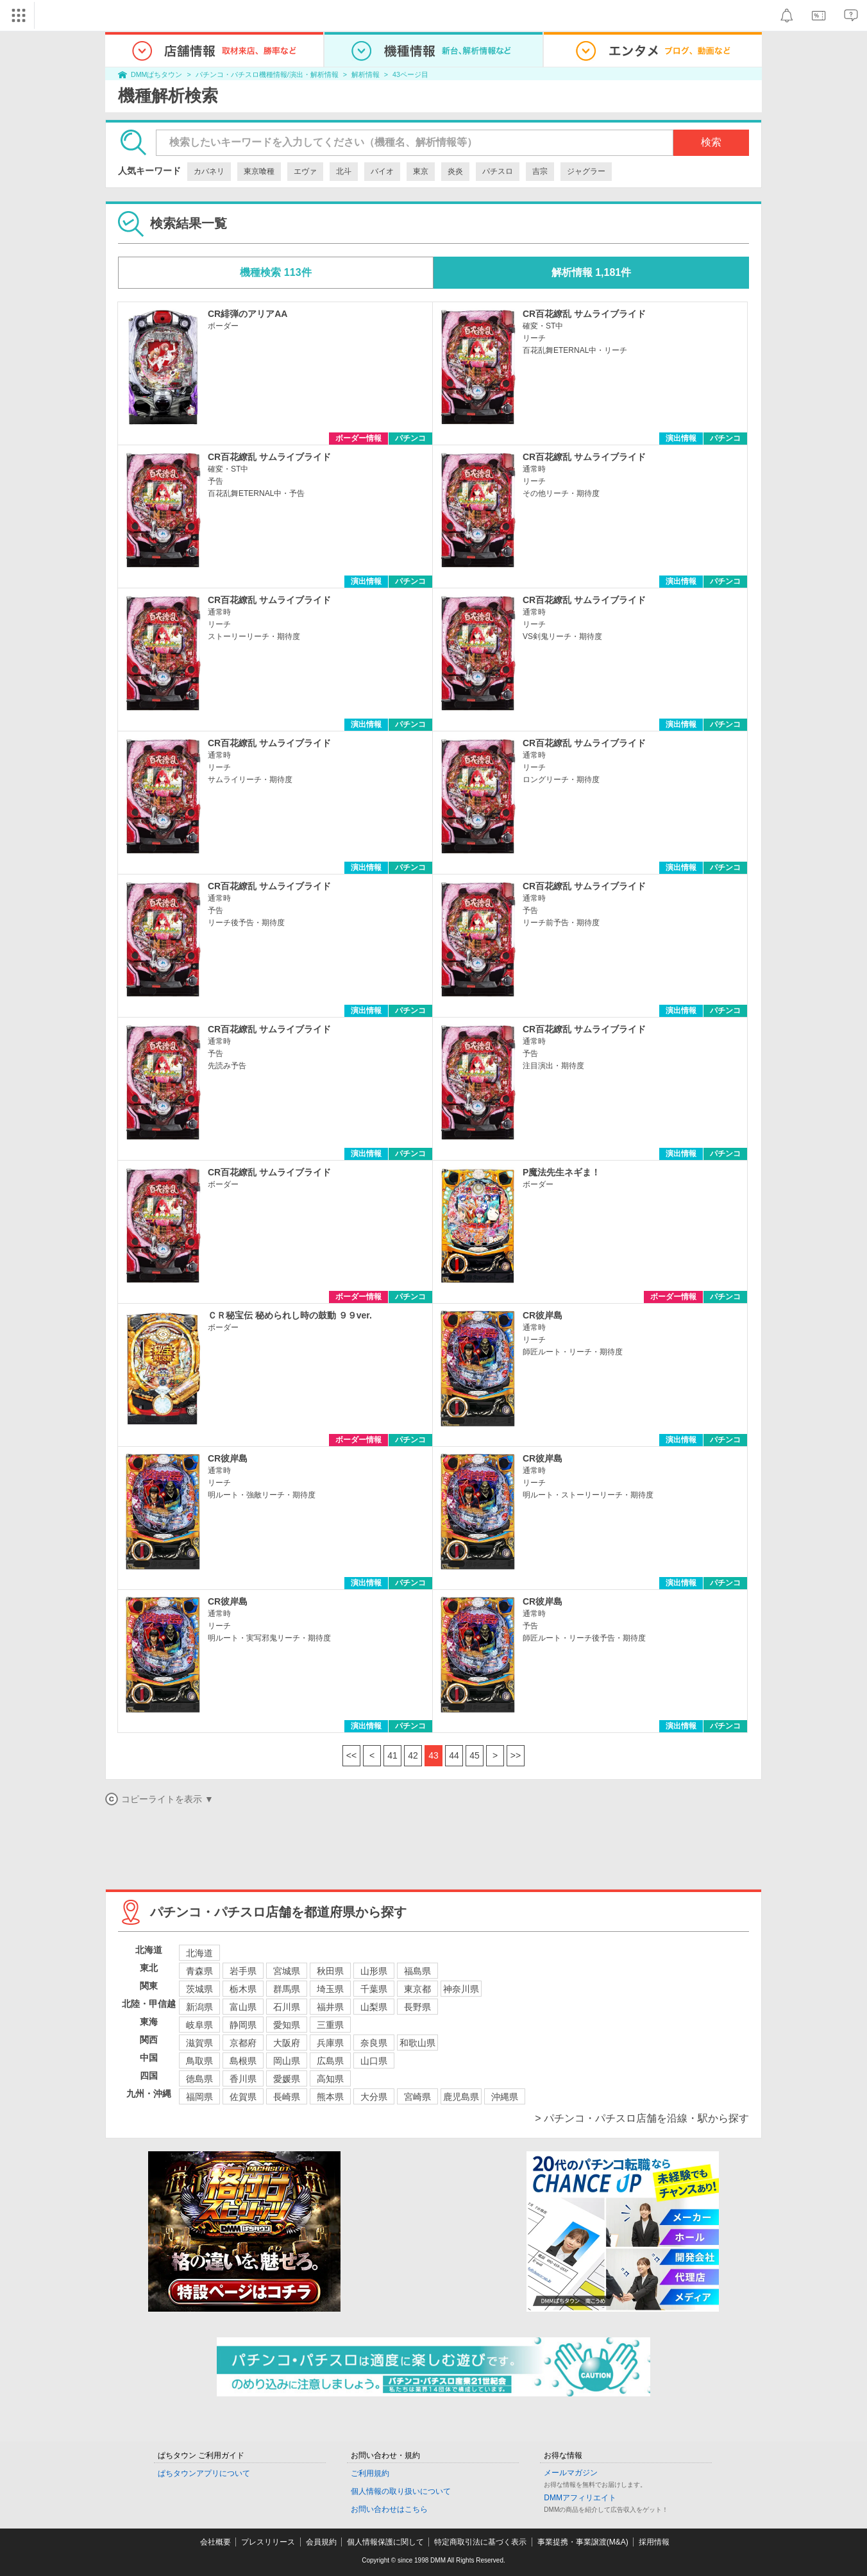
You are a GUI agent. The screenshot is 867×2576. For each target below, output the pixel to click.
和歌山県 (417, 2043)
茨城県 (199, 1989)
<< (351, 1755)
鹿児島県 (461, 2097)
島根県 (243, 2061)
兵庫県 (330, 2043)
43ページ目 (410, 74)
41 (392, 1755)
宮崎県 (417, 2097)
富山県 (243, 2007)
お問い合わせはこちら (389, 2509)
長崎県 (286, 2097)
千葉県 (373, 1989)
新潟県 (199, 2007)
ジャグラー (586, 171)
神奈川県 (461, 1989)
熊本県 (330, 2097)
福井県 (330, 2007)
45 (474, 1755)
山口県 (373, 2061)
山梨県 (373, 2007)
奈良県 (373, 2043)
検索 (711, 142)
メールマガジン (571, 2472)
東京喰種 (259, 171)
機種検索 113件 (275, 272)
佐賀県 (243, 2097)
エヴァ (305, 171)
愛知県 (286, 2025)
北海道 (199, 1953)
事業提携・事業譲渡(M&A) (582, 2542)
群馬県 (286, 1989)
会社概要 (215, 2542)
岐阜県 (199, 2025)
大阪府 (286, 2043)
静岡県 (243, 2025)
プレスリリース (268, 2542)
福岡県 (199, 2097)
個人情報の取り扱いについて (401, 2491)
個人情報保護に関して (385, 2542)
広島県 (330, 2061)
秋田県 (330, 1971)
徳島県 (199, 2079)
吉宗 (540, 171)
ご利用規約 (370, 2473)
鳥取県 (199, 2061)
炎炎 (455, 171)
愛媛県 (286, 2079)
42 (413, 1755)
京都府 (243, 2043)
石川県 (286, 2007)
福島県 (417, 1971)
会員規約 (321, 2542)
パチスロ (497, 171)
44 (454, 1755)
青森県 (199, 1971)
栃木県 (243, 1989)
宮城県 (286, 1971)
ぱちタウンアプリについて (204, 2473)
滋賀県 (199, 2043)
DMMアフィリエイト (580, 2497)
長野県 (417, 2007)
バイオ (382, 171)
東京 (420, 171)
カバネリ (209, 171)
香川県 (243, 2079)
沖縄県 (504, 2097)
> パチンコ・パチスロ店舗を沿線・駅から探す (642, 2118)
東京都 (417, 1989)
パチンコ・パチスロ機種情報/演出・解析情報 (267, 74)
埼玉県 (330, 1989)
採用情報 (654, 2542)
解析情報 (365, 74)
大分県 (373, 2097)
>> (515, 1755)
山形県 (373, 1971)
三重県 (330, 2025)
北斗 (343, 171)
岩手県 (243, 1971)
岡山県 (286, 2061)
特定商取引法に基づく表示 (480, 2542)
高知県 (330, 2079)
